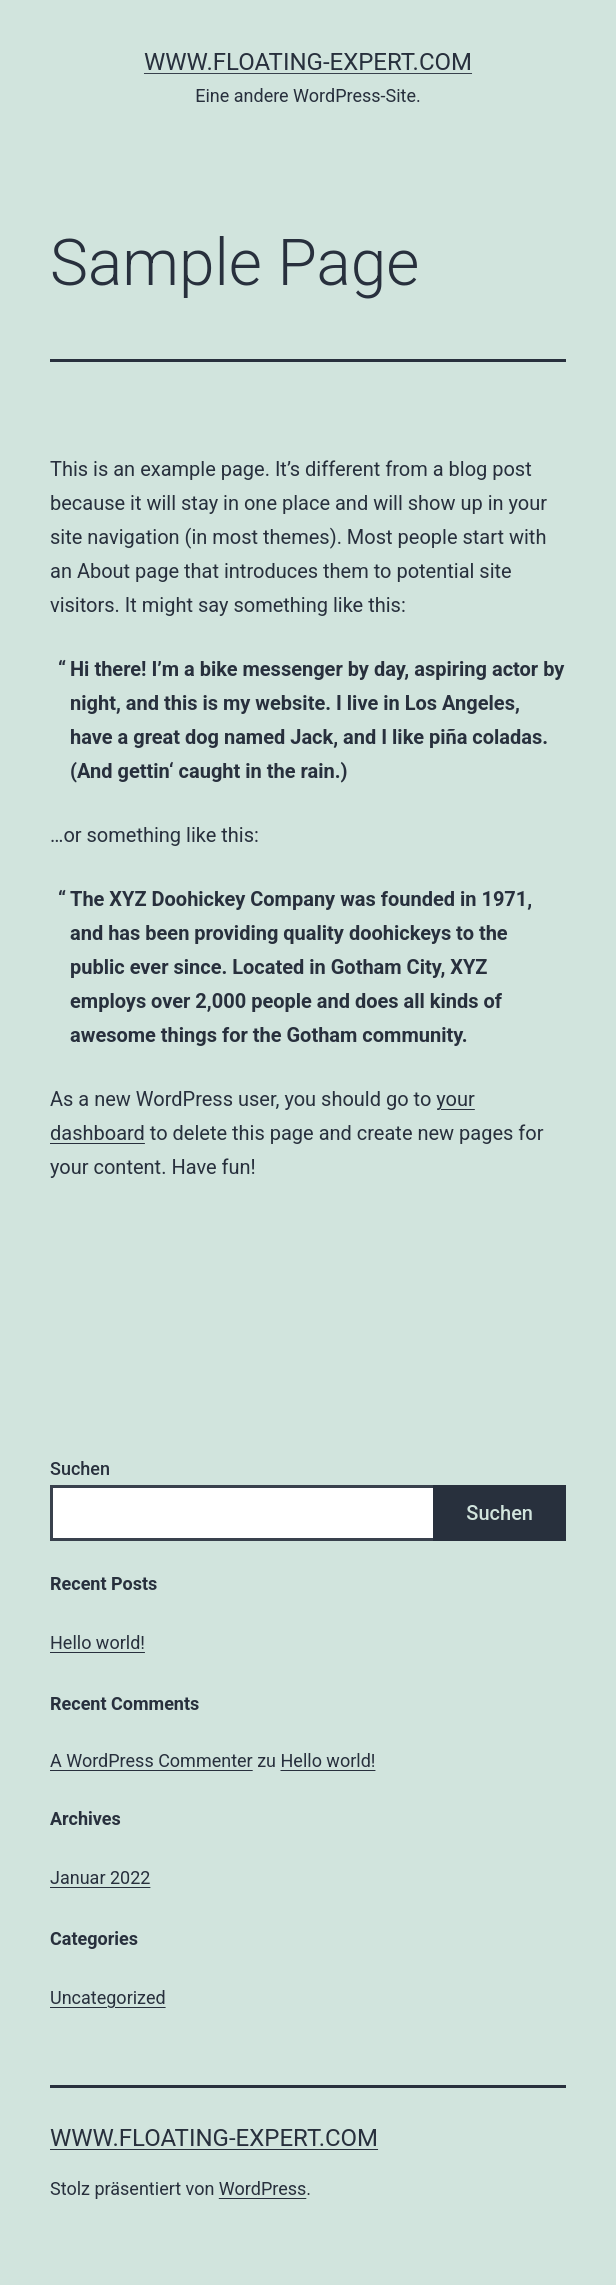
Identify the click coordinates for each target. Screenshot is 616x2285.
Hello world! (97, 1642)
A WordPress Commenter (151, 1760)
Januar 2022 (100, 1877)
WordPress (262, 2188)
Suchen (80, 1468)
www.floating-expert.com (308, 62)
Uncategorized (108, 1997)
